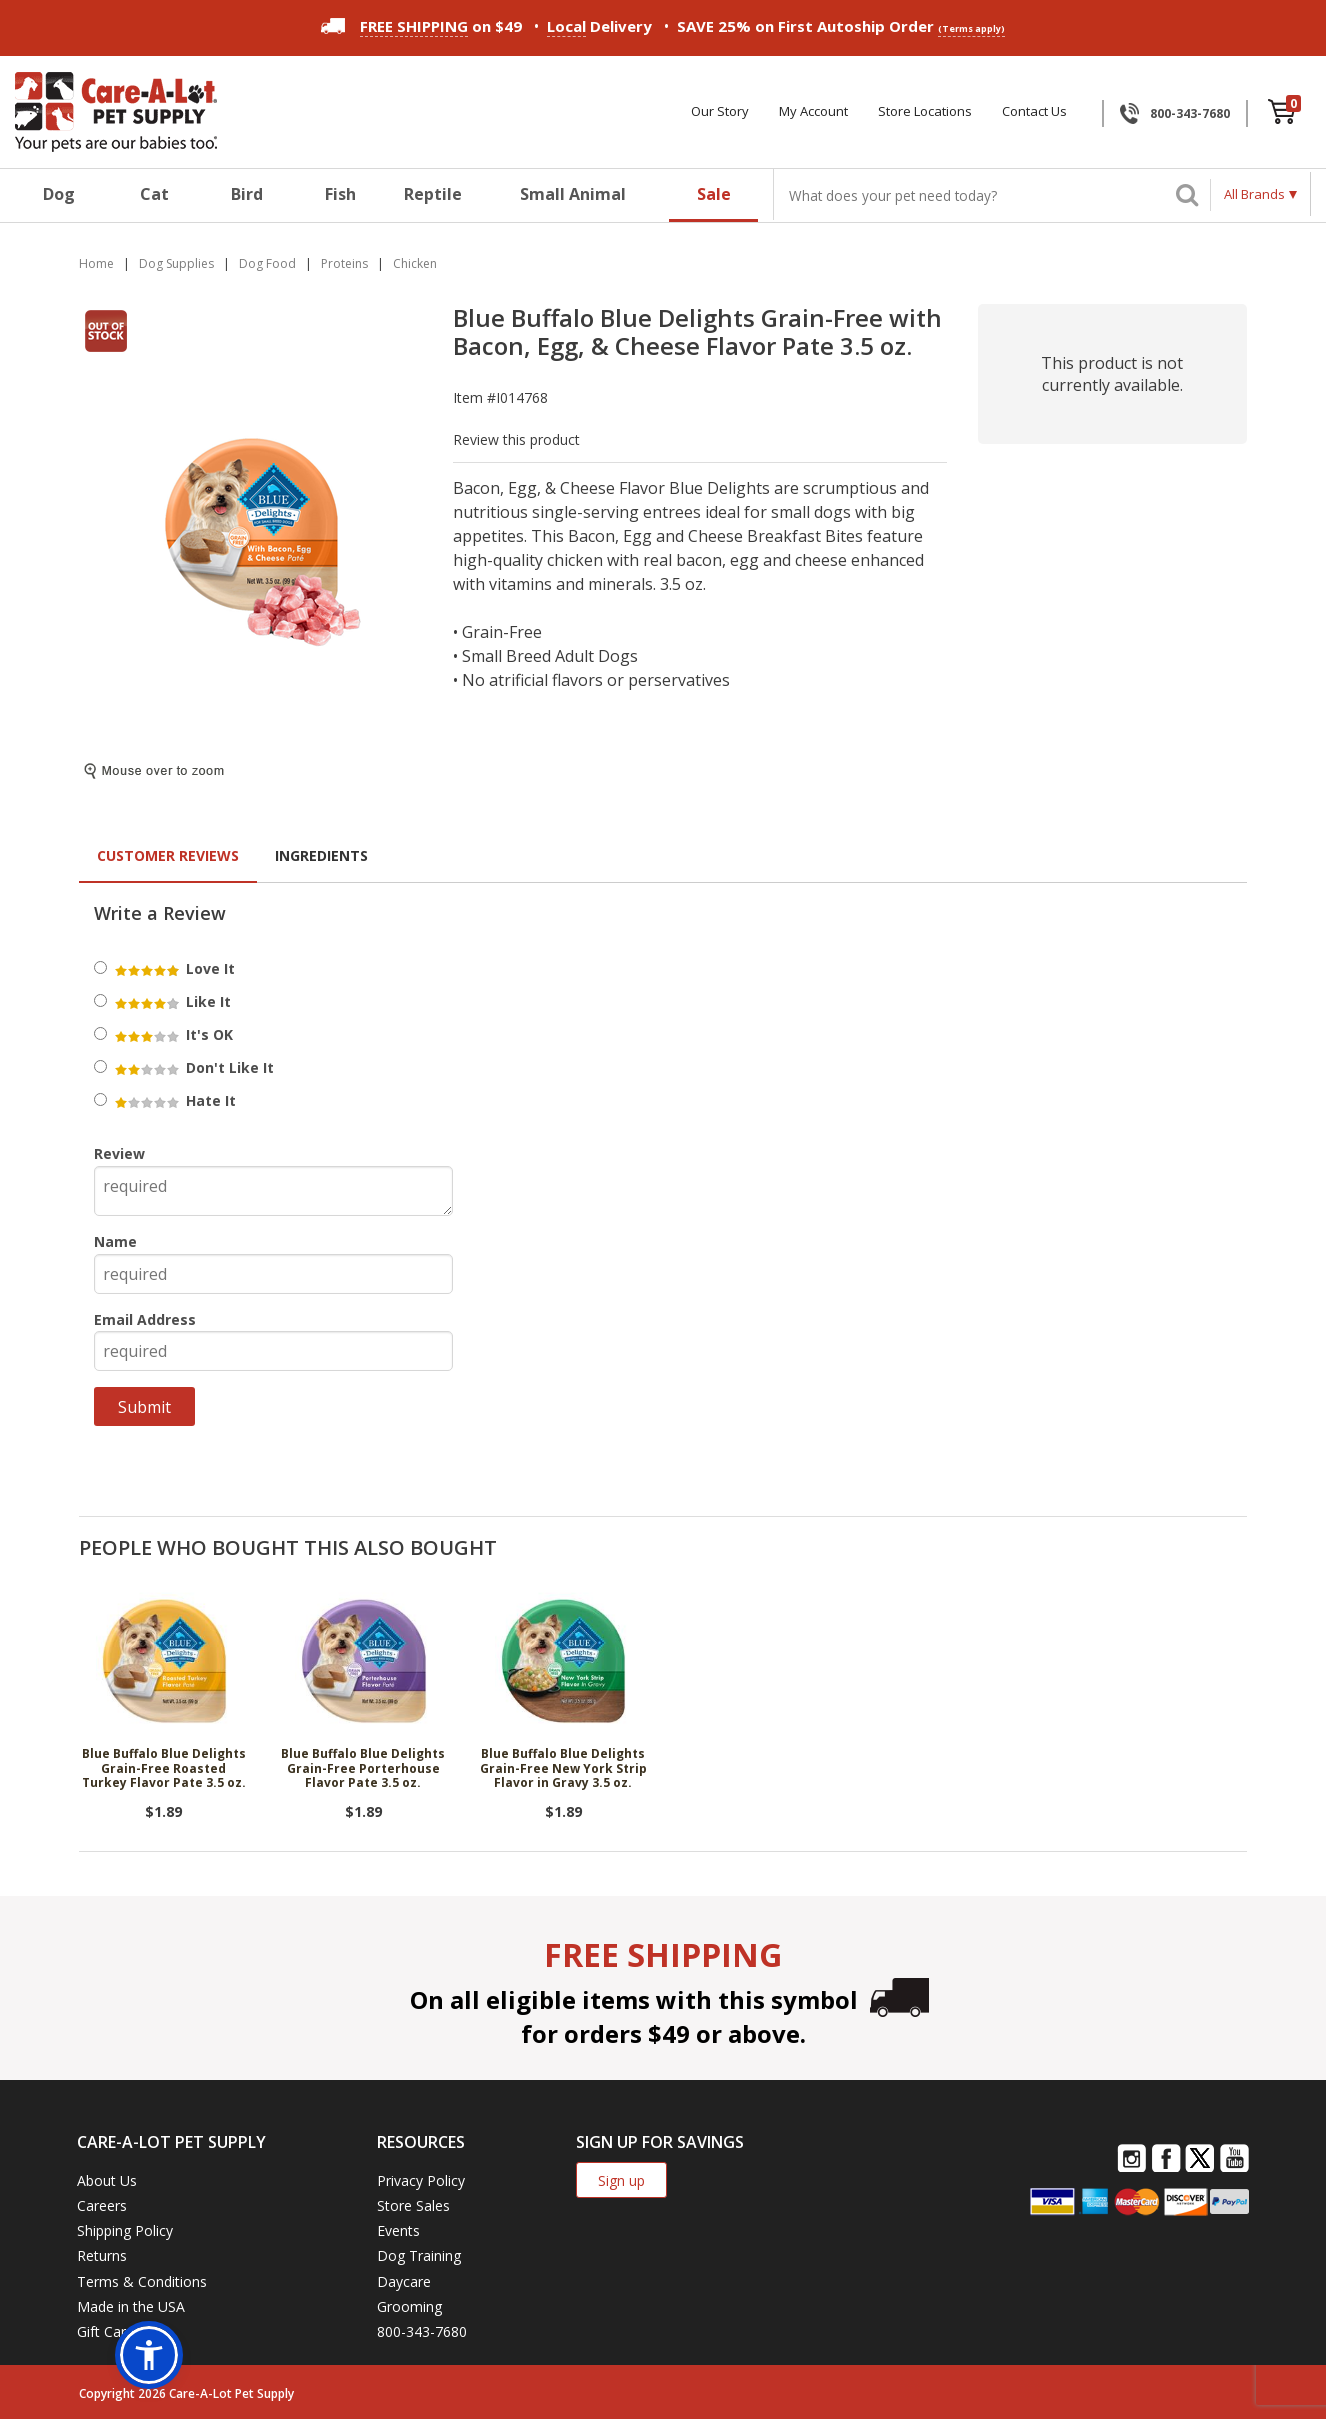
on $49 (421, 26)
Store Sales (413, 2205)
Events (398, 2230)
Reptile (433, 194)
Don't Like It (193, 1067)
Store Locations (925, 111)
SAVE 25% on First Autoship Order (841, 26)
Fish (340, 194)
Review (119, 1153)
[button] (149, 2355)
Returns (102, 2255)
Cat (154, 194)
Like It (171, 1001)
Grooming (409, 2306)
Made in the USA (131, 2306)
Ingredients (321, 855)
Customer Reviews (168, 855)
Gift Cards (109, 2331)
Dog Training (419, 2255)
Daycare (404, 2281)
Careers (102, 2205)
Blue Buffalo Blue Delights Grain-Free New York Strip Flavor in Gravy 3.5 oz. (563, 1769)
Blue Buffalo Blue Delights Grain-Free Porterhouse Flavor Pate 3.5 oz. (363, 1769)
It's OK (172, 1034)
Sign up (621, 2180)
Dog (59, 194)
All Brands (1254, 194)
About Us (107, 2180)
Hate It (174, 1100)
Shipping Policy (125, 2230)
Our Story (720, 111)
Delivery (599, 26)
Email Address (145, 1319)
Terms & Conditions (142, 2281)
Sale (714, 194)
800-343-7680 (1190, 113)
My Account (813, 111)
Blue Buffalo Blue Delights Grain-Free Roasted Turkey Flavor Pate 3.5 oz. (164, 1769)
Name (115, 1241)
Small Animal (573, 194)
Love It (173, 968)
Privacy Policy (421, 2180)
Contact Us (1034, 111)
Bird (247, 194)
